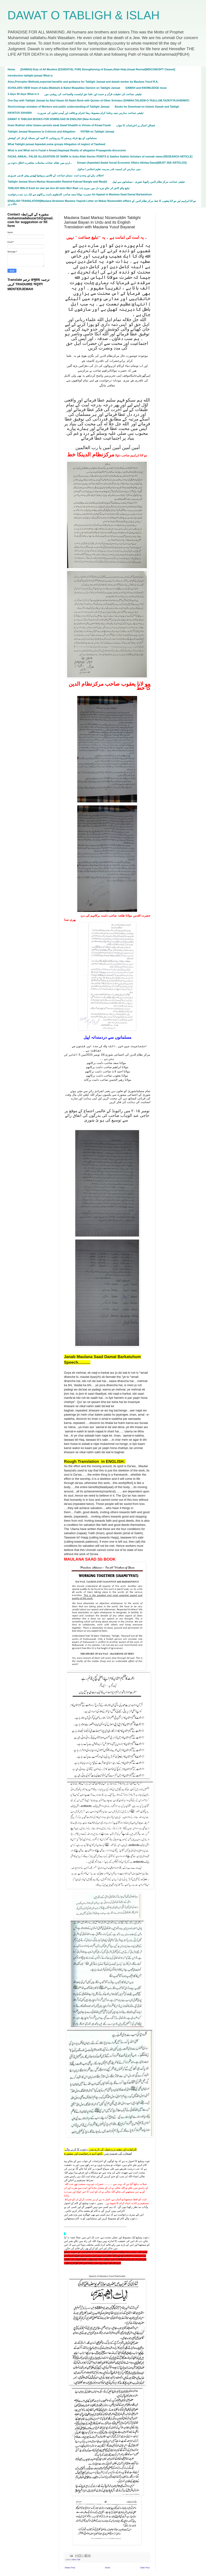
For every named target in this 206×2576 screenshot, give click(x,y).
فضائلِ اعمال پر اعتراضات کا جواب (135, 125)
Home (11, 69)
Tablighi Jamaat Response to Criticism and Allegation (41, 131)
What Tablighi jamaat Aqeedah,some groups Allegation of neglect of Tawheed (56, 144)
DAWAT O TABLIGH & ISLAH (83, 15)
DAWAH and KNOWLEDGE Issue (146, 87)
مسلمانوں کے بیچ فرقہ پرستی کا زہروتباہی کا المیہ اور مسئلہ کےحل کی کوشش (52, 138)
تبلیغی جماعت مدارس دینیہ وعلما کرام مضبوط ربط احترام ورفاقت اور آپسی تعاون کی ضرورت (90, 113)
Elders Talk (76, 2560)
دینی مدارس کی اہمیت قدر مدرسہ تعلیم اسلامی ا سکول (109, 169)
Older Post (145, 2568)
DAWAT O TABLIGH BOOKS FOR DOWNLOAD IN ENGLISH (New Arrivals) (54, 119)
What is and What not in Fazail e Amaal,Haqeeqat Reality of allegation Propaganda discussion (67, 150)
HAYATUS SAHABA (20, 112)
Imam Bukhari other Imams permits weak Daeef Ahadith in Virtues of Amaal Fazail (59, 125)
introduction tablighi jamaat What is (30, 75)
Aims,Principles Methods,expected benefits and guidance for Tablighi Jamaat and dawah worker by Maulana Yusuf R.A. (83, 81)
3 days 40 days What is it (23, 94)
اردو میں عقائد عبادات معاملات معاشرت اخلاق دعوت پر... (40, 162)
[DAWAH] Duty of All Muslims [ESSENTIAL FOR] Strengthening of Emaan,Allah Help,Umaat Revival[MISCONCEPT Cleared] (97, 69)
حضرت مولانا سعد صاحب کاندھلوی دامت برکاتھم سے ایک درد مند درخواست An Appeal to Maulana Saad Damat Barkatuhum (80, 194)
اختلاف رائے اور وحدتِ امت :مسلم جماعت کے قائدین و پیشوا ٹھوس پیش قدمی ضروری (55, 175)
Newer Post (70, 2568)
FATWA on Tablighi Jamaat (97, 131)
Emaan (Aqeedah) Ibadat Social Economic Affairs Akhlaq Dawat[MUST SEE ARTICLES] (132, 162)
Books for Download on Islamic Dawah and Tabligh (147, 106)
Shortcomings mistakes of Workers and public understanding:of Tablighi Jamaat (58, 106)
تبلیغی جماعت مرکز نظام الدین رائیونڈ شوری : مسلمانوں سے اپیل (148, 181)
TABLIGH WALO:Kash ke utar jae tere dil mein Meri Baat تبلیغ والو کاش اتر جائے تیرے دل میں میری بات (68, 188)
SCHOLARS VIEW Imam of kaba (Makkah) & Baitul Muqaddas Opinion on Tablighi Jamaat (64, 87)
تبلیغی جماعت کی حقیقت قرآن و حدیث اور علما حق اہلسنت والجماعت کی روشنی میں (93, 94)
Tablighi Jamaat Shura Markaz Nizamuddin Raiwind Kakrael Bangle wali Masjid (57, 181)
